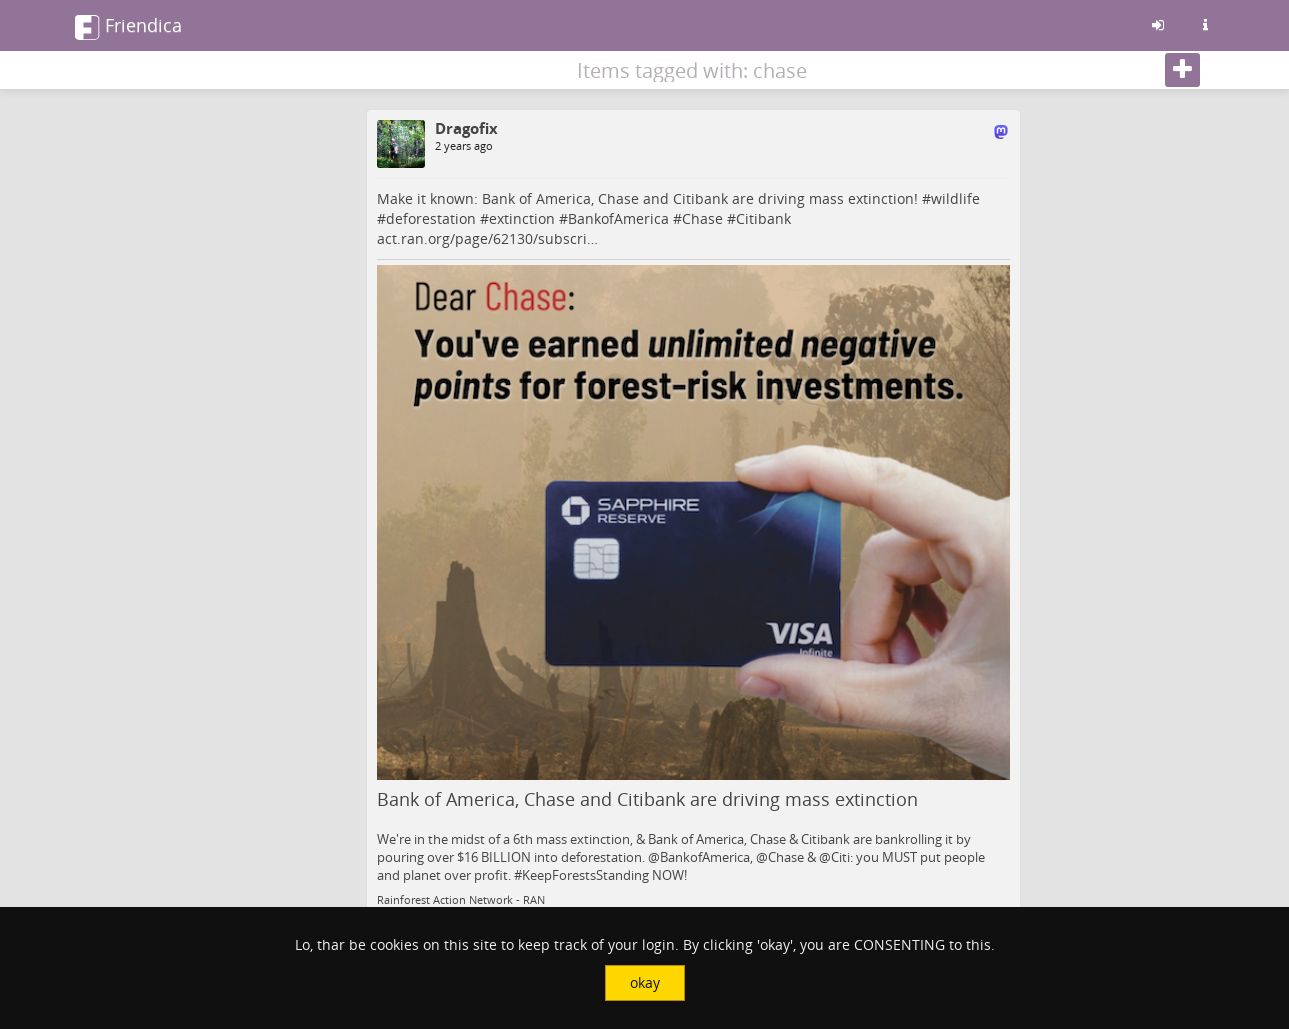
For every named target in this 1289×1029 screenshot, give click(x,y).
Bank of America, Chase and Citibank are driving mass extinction (647, 799)
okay (645, 982)
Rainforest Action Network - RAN (461, 900)
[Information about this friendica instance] (1206, 25)
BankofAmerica (618, 218)
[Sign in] (1158, 25)
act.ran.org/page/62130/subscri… (487, 238)
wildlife (955, 198)
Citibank (763, 218)
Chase (702, 218)
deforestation (431, 218)
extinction (522, 218)
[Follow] (1182, 70)
